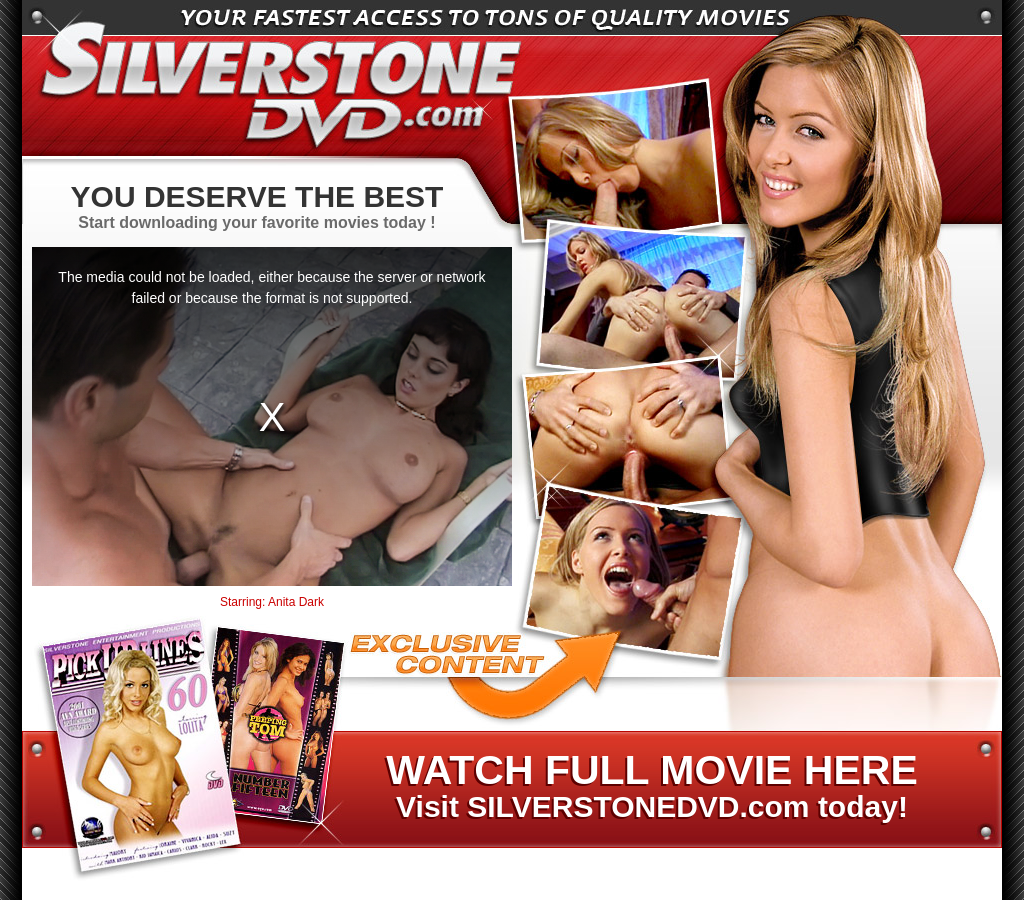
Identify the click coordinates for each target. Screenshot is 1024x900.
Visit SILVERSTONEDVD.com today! (651, 787)
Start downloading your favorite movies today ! (257, 205)
